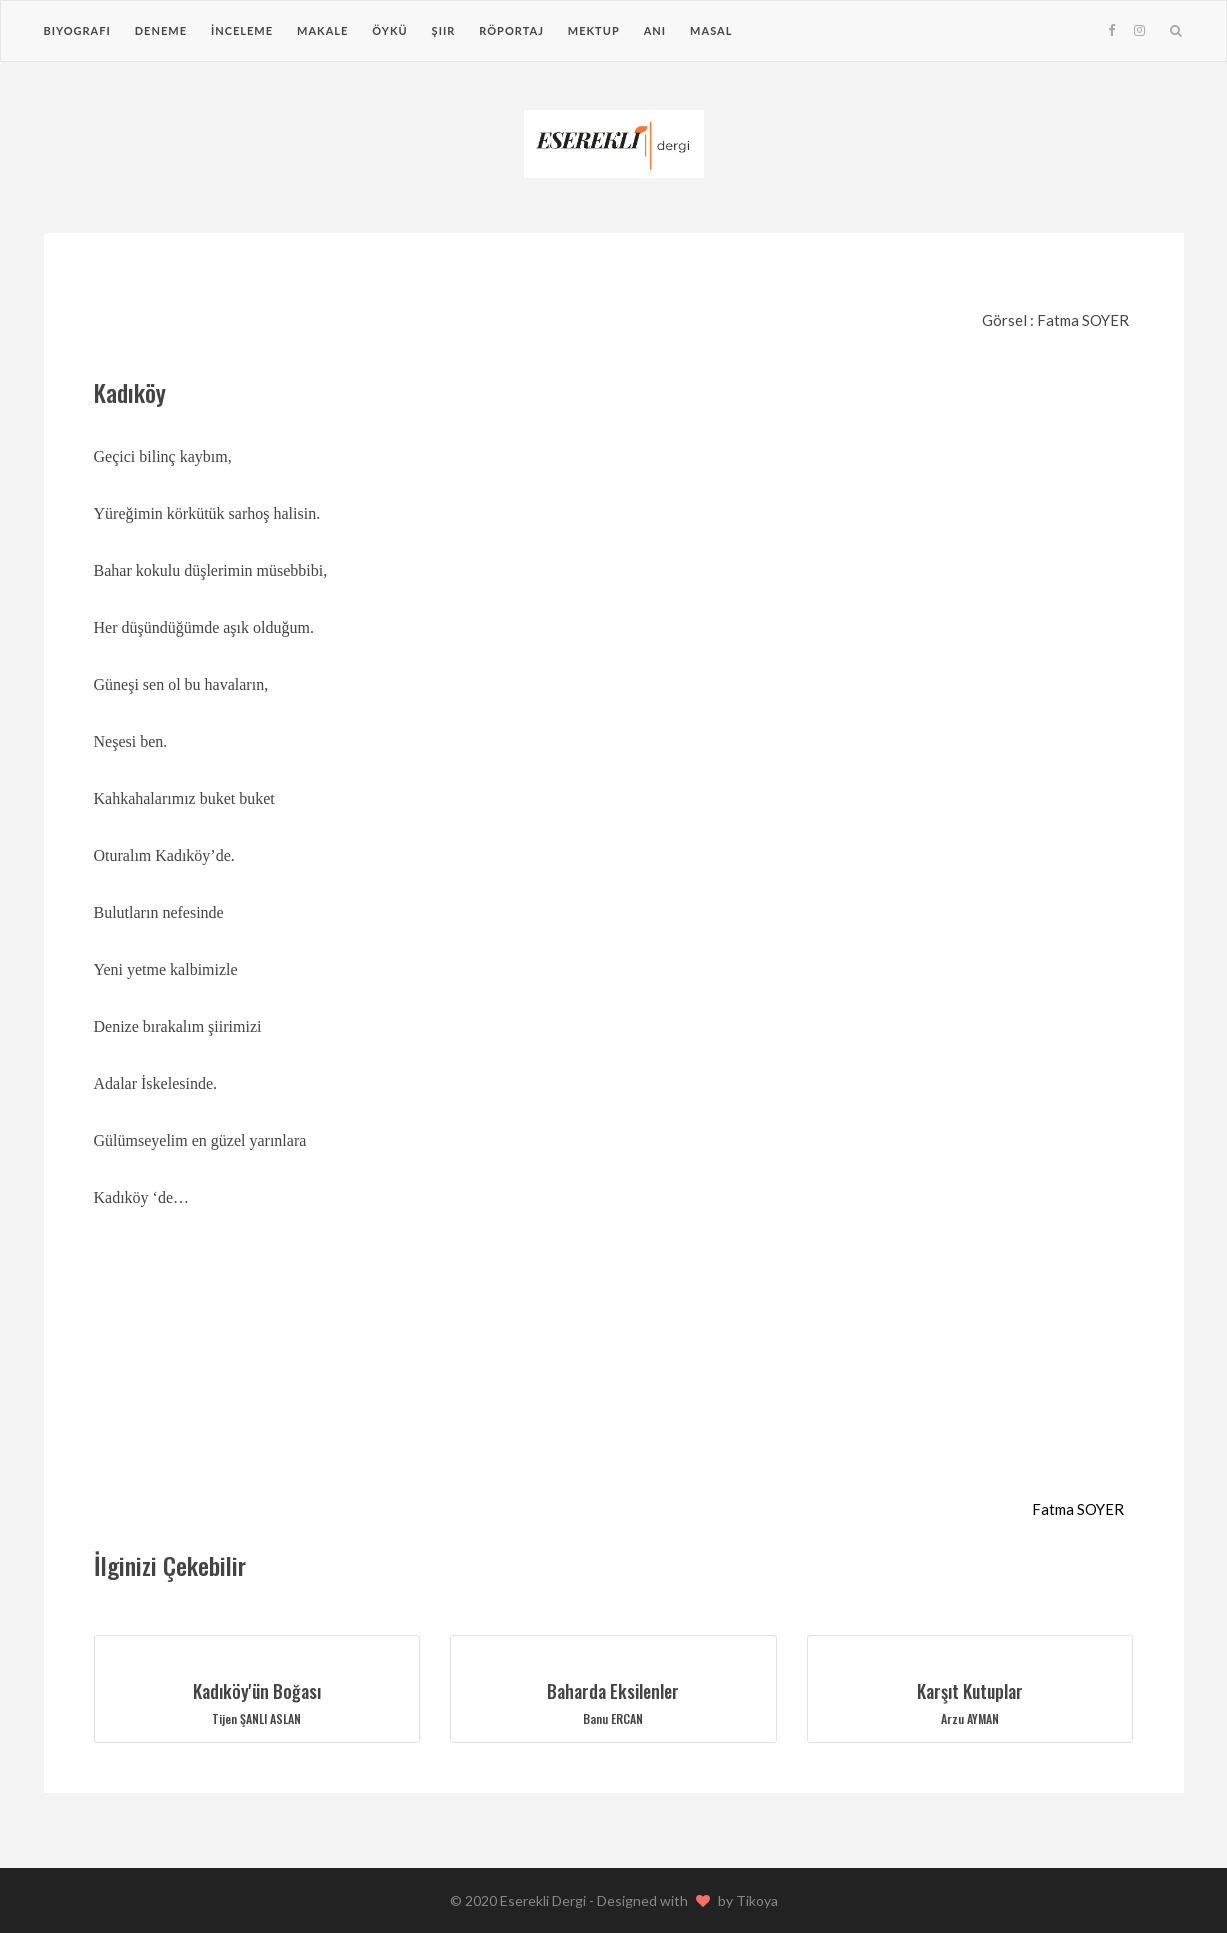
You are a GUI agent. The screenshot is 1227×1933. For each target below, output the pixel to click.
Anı (655, 30)
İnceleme (242, 30)
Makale (322, 30)
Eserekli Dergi (544, 1900)
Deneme (161, 30)
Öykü (389, 30)
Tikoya (757, 1900)
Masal (711, 30)
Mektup (594, 30)
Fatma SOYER (1078, 1509)
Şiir (444, 30)
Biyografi (77, 30)
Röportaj (511, 30)
